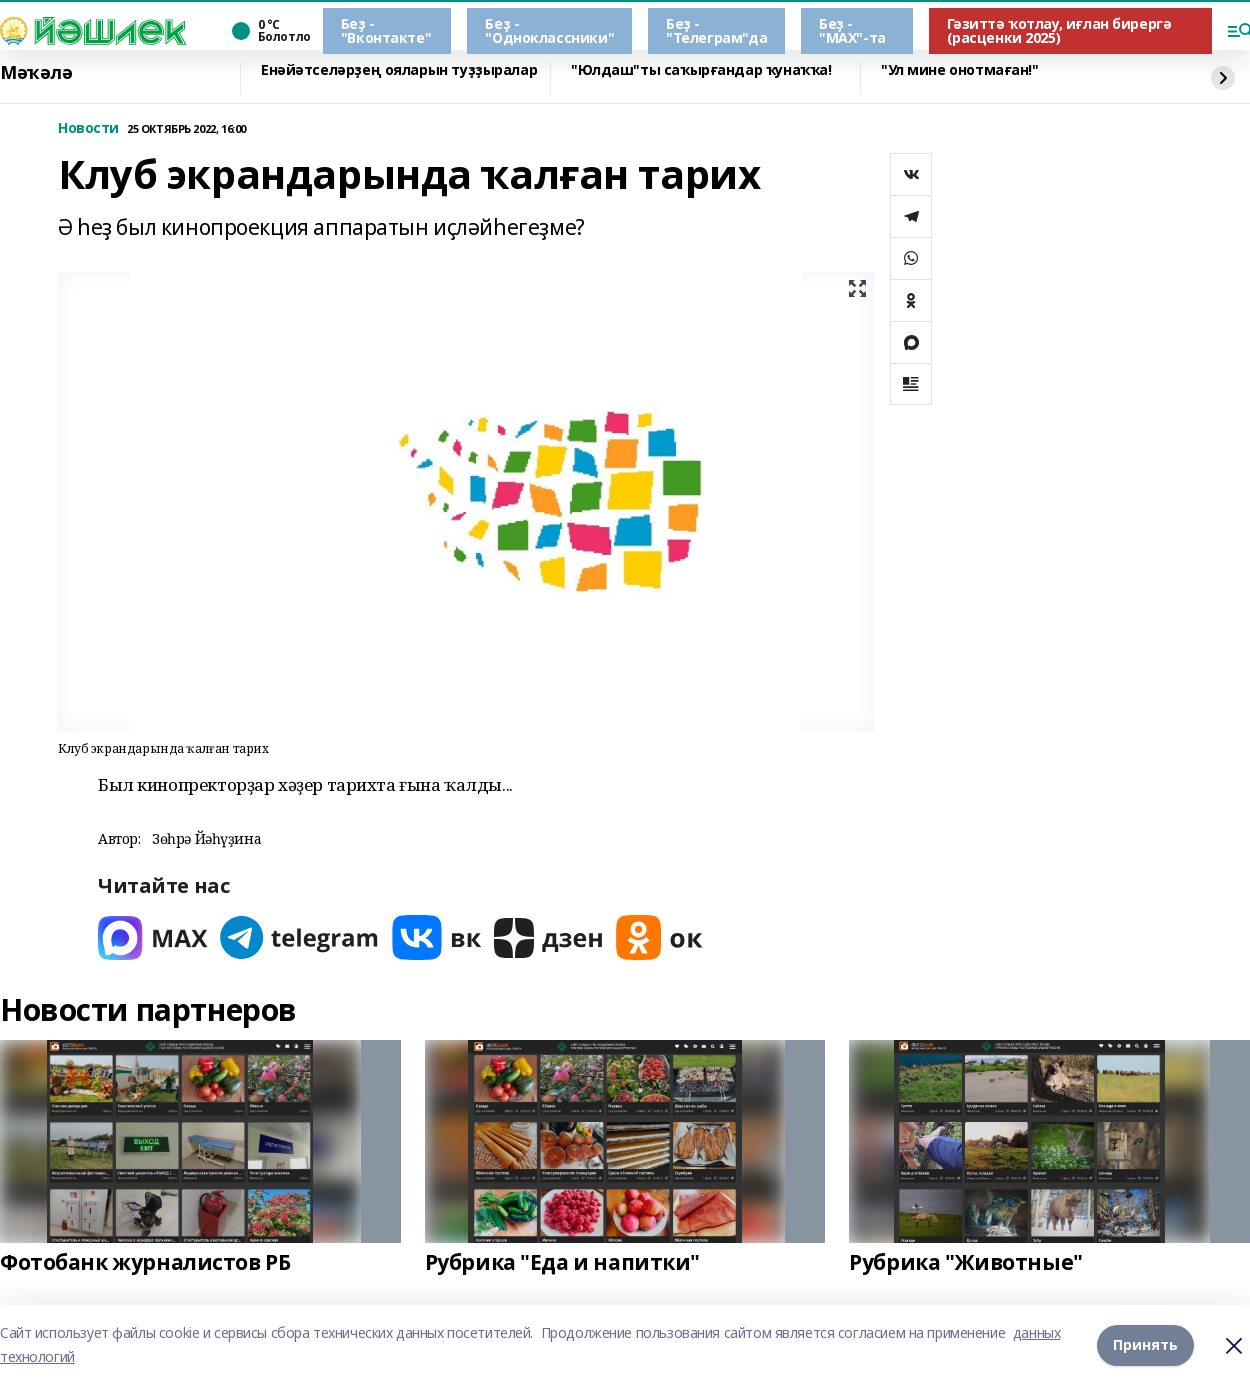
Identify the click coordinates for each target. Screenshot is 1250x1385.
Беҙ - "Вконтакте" (386, 30)
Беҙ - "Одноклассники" (549, 30)
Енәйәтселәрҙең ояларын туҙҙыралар (399, 70)
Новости (88, 128)
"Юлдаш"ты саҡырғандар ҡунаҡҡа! (701, 70)
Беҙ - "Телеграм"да (716, 30)
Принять (1145, 1344)
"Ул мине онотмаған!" (960, 70)
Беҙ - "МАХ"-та (852, 30)
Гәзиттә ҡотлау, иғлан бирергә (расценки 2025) (1059, 30)
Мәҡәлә (36, 73)
